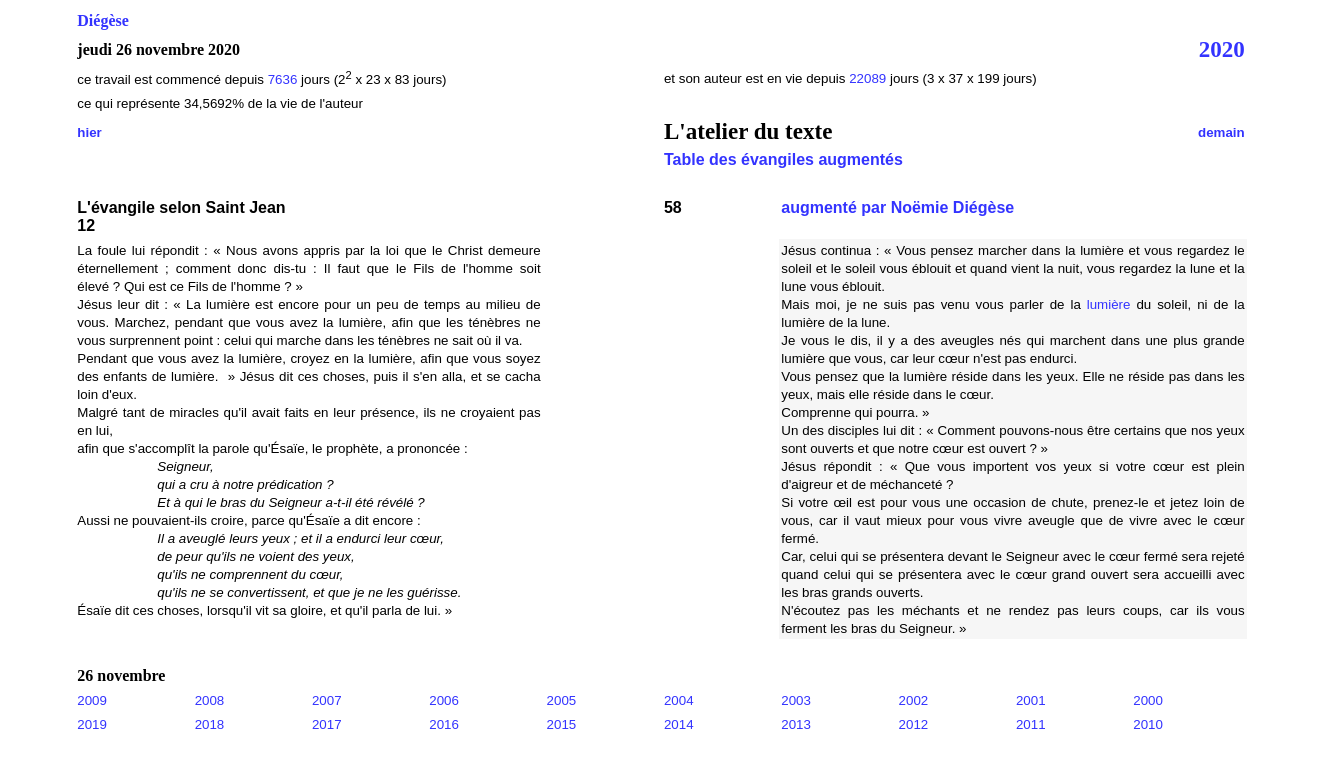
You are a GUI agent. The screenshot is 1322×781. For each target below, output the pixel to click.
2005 (562, 700)
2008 (210, 700)
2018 (210, 724)
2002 (914, 700)
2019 (92, 724)
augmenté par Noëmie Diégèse (897, 207)
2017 (327, 724)
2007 (327, 700)
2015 (562, 724)
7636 (283, 79)
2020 (1222, 49)
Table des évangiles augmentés (783, 159)
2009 (92, 700)
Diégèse (103, 20)
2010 (1148, 724)
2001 (1031, 700)
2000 (1148, 700)
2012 (914, 724)
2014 (679, 724)
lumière (1109, 304)
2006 (444, 700)
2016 (444, 724)
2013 (796, 724)
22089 (869, 78)
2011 (1031, 724)
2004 (679, 700)
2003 (796, 700)
